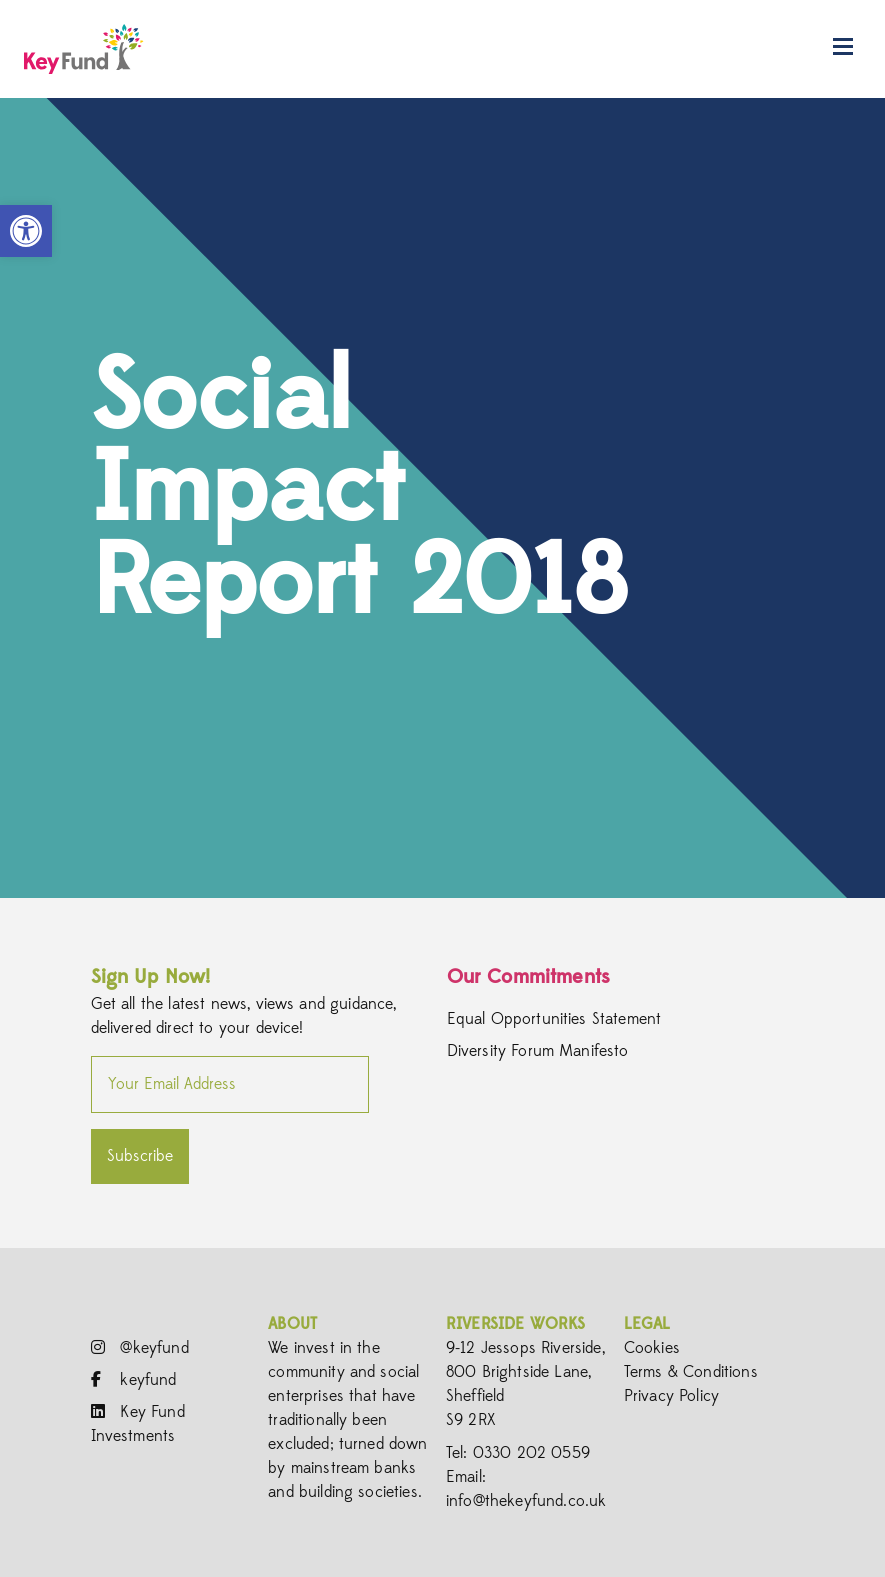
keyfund (134, 1380)
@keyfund (140, 1348)
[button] (26, 231)
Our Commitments (528, 976)
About (292, 1324)
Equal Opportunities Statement (554, 1020)
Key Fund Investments (138, 1424)
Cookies (652, 1348)
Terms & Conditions (691, 1372)
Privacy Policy (671, 1396)
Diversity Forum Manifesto (538, 1052)
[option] (442, 498)
